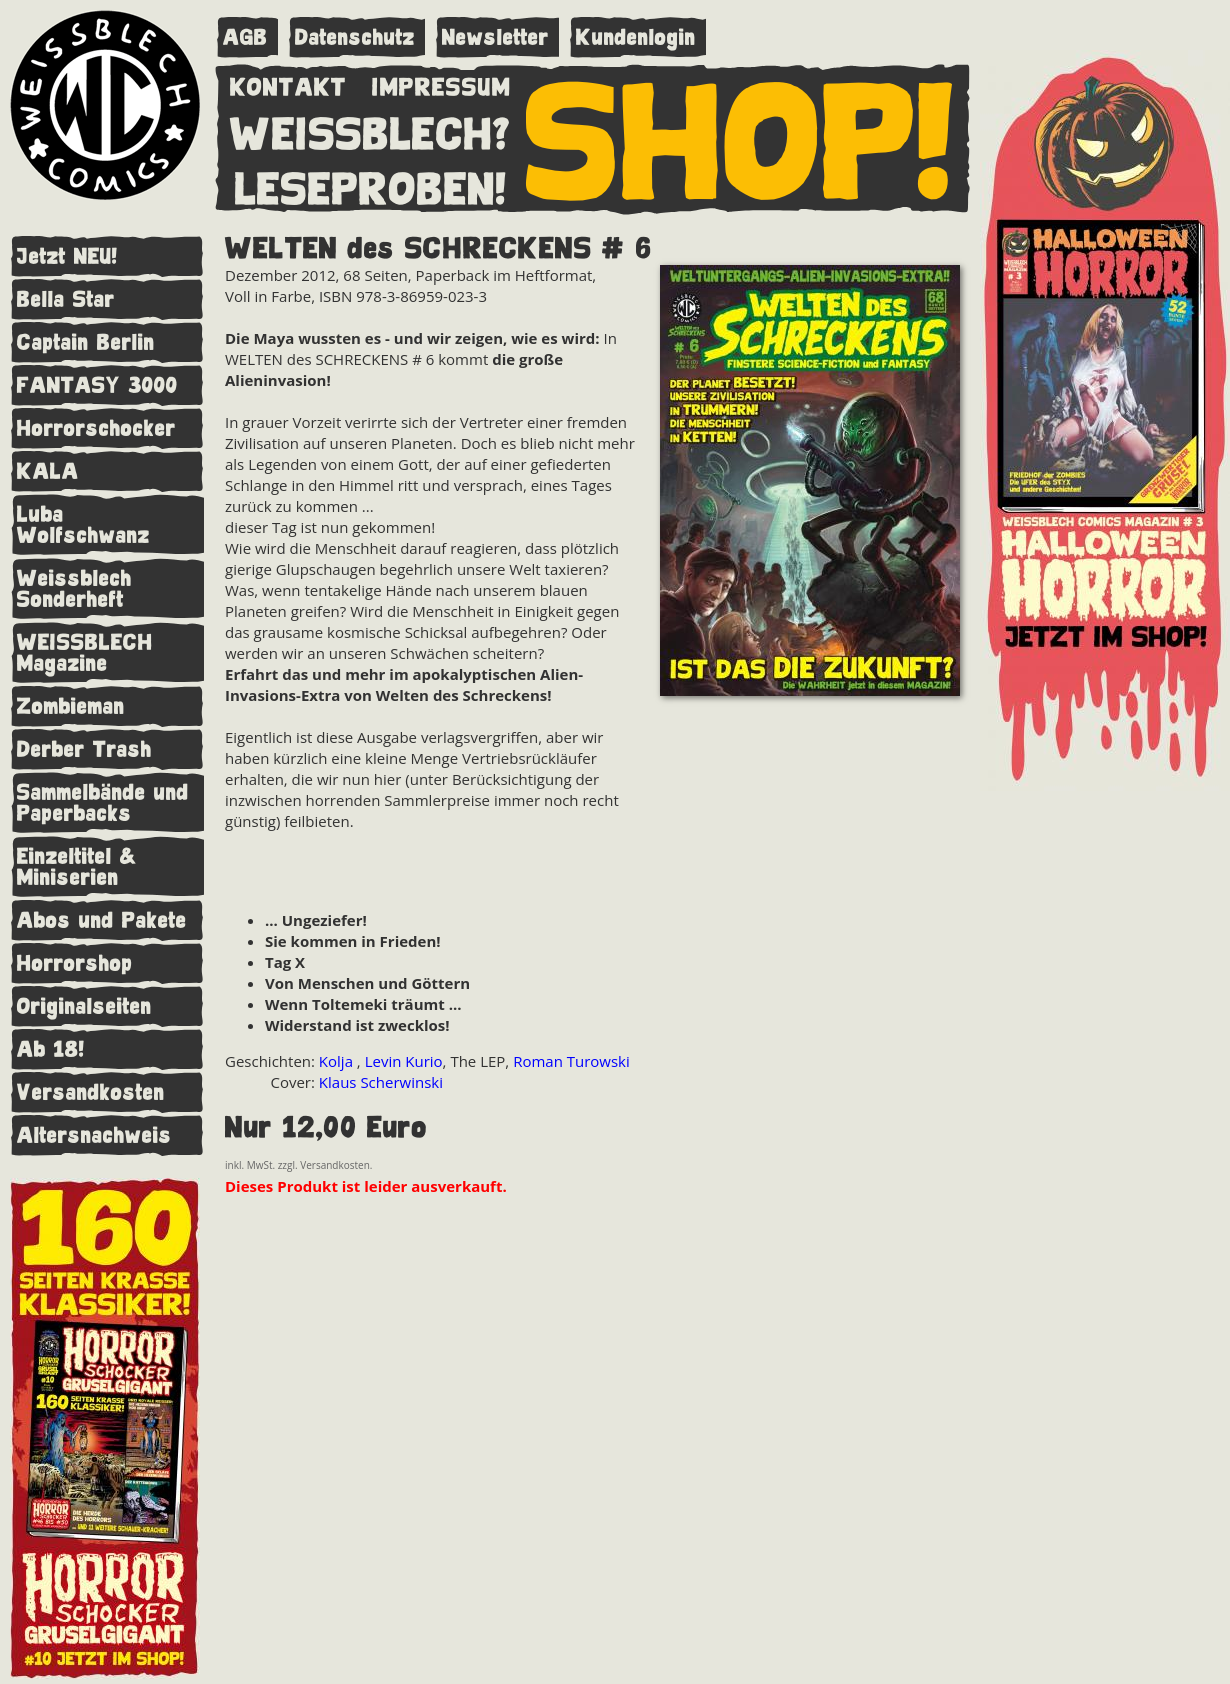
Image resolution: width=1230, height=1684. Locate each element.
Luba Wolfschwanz (83, 525)
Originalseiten (84, 1006)
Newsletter (495, 37)
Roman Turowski (571, 1061)
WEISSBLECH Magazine (85, 653)
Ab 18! (51, 1049)
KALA (48, 471)
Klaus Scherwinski (381, 1082)
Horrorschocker (96, 428)
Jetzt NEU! (67, 256)
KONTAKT (288, 83)
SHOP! (740, 137)
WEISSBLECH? (370, 130)
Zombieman (71, 706)
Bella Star (66, 299)
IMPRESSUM (441, 83)
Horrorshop (75, 963)
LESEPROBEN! (371, 185)
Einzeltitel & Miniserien (77, 867)
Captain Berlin (86, 342)
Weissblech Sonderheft (74, 589)
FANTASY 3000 (97, 385)
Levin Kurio (404, 1061)
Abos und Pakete (102, 920)
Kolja (338, 1061)
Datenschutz (355, 37)
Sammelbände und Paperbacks (103, 803)
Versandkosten (91, 1092)
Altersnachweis (94, 1135)
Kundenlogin (636, 37)
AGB (245, 37)
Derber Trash (84, 749)
